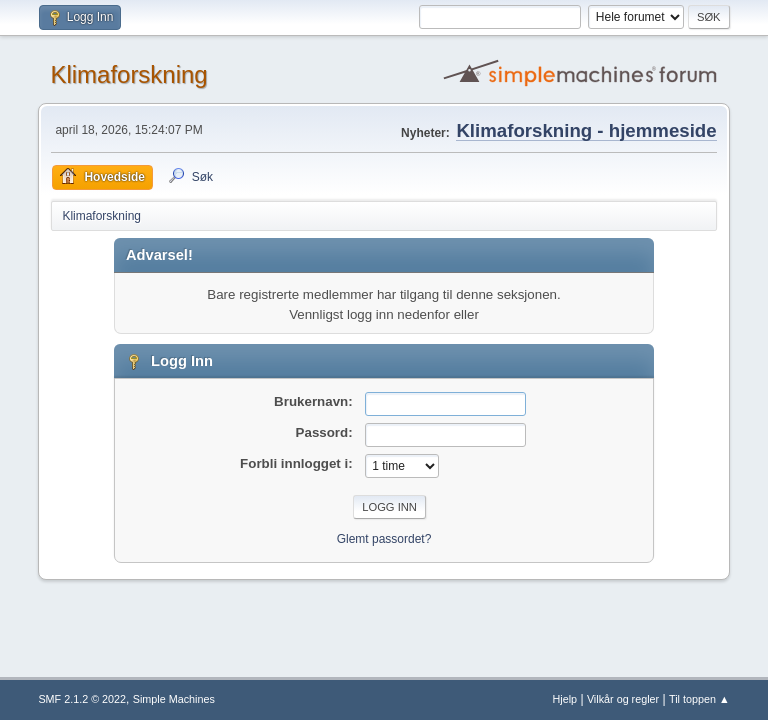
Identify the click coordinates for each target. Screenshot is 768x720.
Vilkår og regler (623, 699)
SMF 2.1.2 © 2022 (82, 699)
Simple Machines (174, 699)
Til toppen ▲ (699, 699)
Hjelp (565, 699)
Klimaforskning (128, 74)
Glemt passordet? (384, 539)
